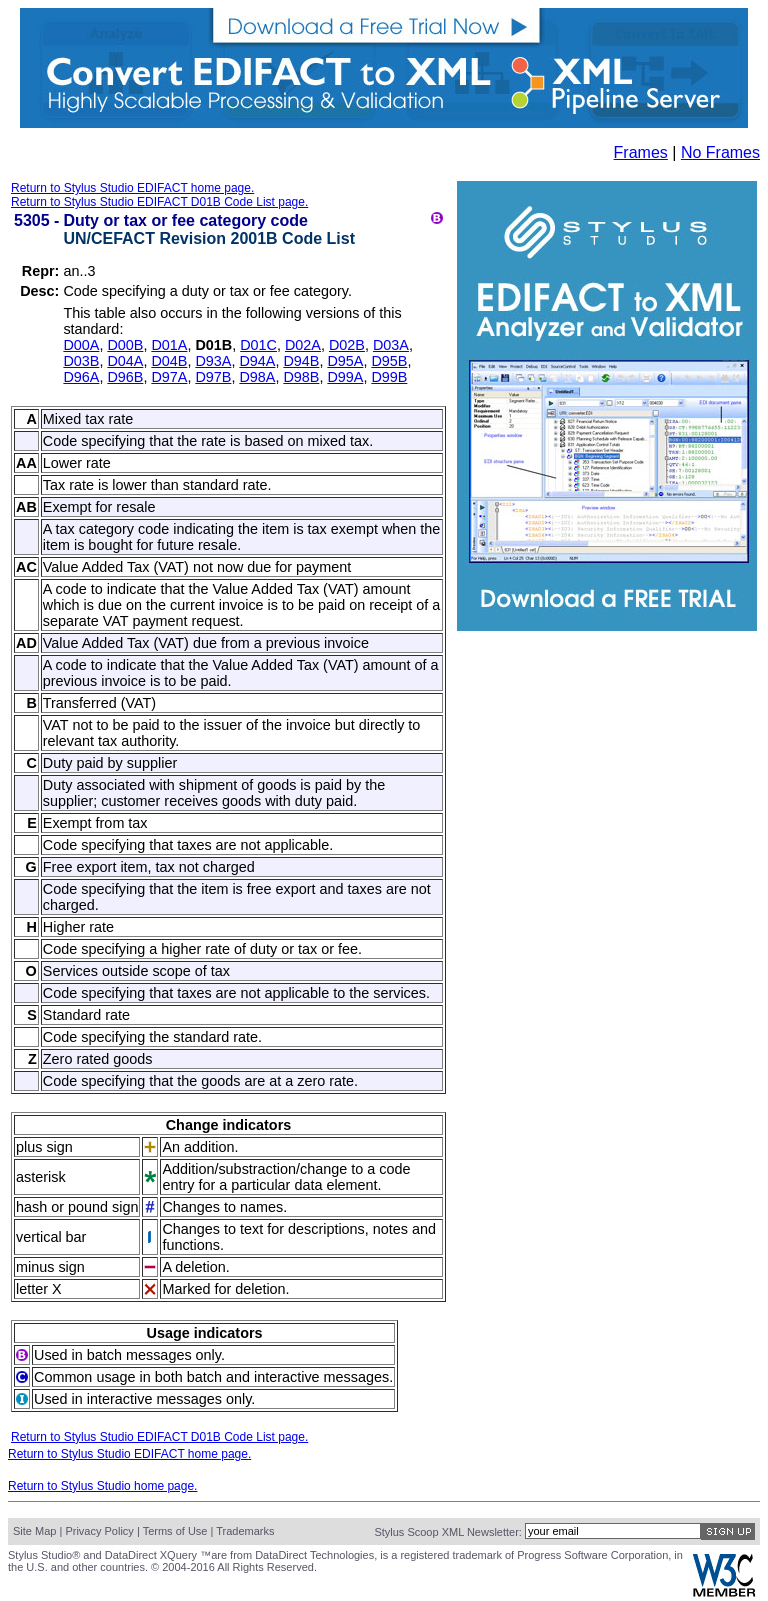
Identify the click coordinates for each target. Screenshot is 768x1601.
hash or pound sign (77, 1207)
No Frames (720, 152)
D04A (125, 361)
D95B (389, 361)
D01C (258, 345)
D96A (81, 377)
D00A (81, 345)
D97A (169, 377)
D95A (345, 361)
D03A (391, 345)
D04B (169, 361)
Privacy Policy (99, 1531)
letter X (39, 1289)
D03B (81, 361)
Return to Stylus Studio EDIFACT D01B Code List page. (159, 202)
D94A (257, 361)
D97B (213, 377)
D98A (257, 377)
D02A (303, 345)
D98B (301, 377)
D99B (389, 377)
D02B (347, 345)
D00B (125, 345)
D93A (213, 361)
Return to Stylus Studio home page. (102, 1486)
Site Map (34, 1531)
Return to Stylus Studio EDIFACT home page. (132, 188)
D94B (301, 361)
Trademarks (245, 1531)
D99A (345, 377)
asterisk (41, 1177)
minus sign (50, 1267)
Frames (641, 152)
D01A (169, 345)
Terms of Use (175, 1531)
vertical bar (51, 1237)
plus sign (44, 1147)
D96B (125, 377)
